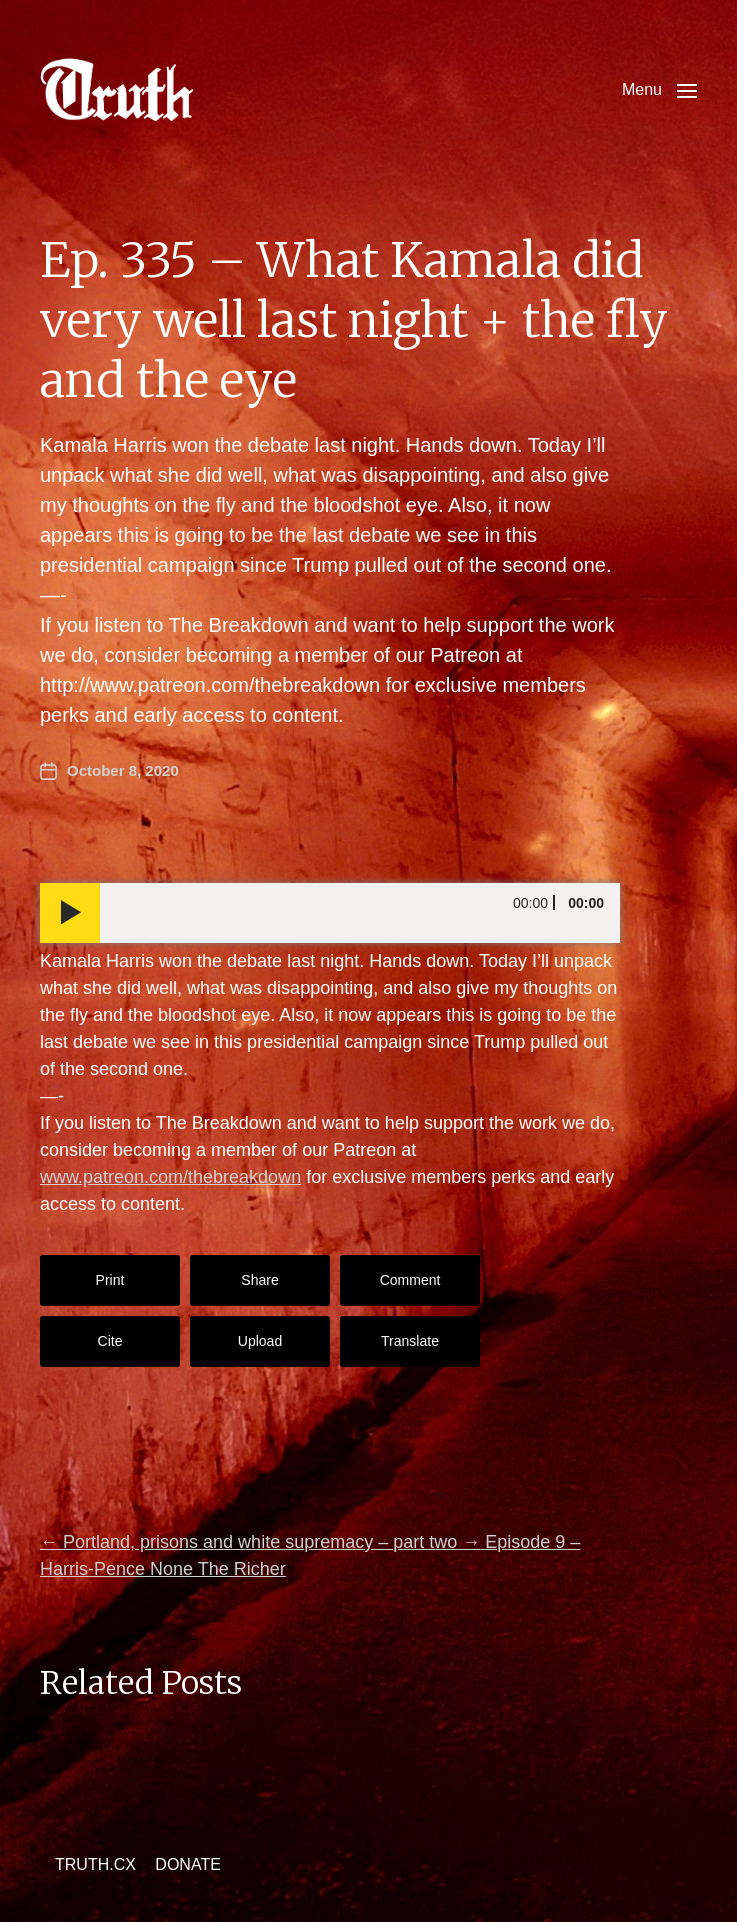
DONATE (187, 1864)
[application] (330, 913)
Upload (260, 1341)
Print (110, 1280)
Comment (410, 1280)
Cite (110, 1341)
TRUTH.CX (95, 1864)
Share (259, 1280)
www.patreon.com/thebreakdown (170, 1177)
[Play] (70, 913)
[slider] (360, 913)
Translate (410, 1341)
